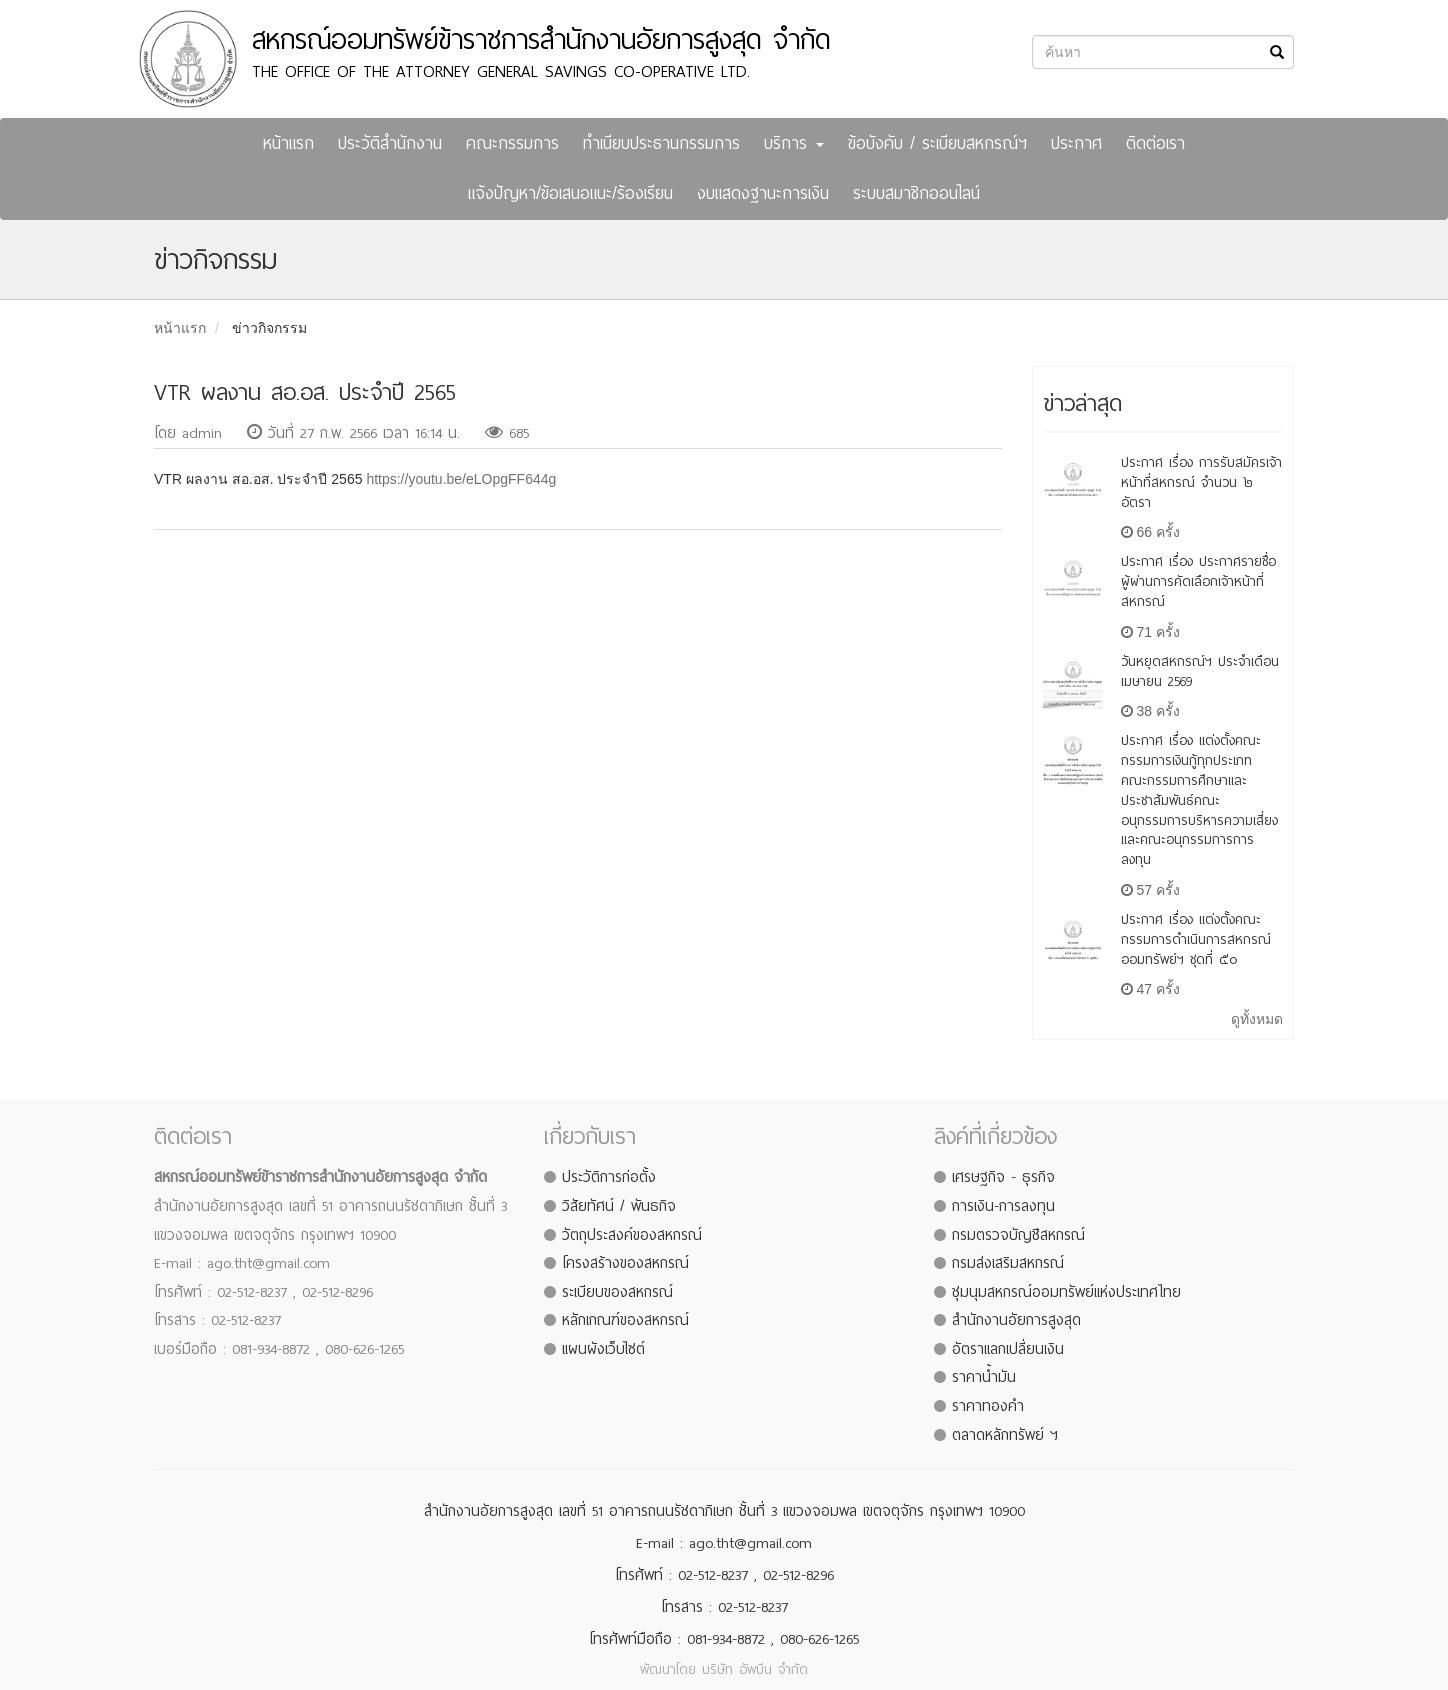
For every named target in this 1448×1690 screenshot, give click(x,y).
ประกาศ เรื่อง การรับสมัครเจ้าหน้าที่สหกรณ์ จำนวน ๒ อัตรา (1201, 482)
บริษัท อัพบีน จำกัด (755, 1669)
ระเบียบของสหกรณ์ (617, 1292)
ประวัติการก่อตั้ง (609, 1177)
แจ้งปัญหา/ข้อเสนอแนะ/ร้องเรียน (570, 193)
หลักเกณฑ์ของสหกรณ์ (625, 1320)
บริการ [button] (794, 143)
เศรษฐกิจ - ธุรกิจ (1003, 1177)
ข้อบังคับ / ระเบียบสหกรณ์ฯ (937, 143)
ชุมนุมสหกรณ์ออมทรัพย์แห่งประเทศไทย (1066, 1292)
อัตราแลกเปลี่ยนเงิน (1008, 1349)
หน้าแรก (288, 143)
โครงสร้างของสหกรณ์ (625, 1263)
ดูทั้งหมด (1257, 1019)
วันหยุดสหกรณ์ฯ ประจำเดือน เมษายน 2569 (1200, 671)
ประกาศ (1076, 143)
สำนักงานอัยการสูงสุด (1016, 1320)
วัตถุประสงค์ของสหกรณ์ (632, 1235)
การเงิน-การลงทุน (1003, 1206)
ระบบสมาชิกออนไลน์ (916, 193)
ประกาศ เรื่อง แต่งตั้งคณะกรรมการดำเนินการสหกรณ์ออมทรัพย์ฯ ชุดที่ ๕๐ (1196, 939)
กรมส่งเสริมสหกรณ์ (1008, 1263)
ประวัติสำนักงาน (390, 143)
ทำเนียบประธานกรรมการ (661, 143)
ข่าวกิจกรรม (269, 328)
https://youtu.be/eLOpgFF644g (461, 479)
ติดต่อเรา (1155, 143)
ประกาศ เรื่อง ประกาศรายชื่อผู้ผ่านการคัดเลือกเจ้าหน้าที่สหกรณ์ (1198, 581)
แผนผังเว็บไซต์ (603, 1349)
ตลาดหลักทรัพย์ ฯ (1005, 1435)
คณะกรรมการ (512, 143)
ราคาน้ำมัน (984, 1377)
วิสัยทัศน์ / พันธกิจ (619, 1206)
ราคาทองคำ (988, 1406)
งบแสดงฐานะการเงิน (763, 193)
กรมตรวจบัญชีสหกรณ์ (1018, 1235)
